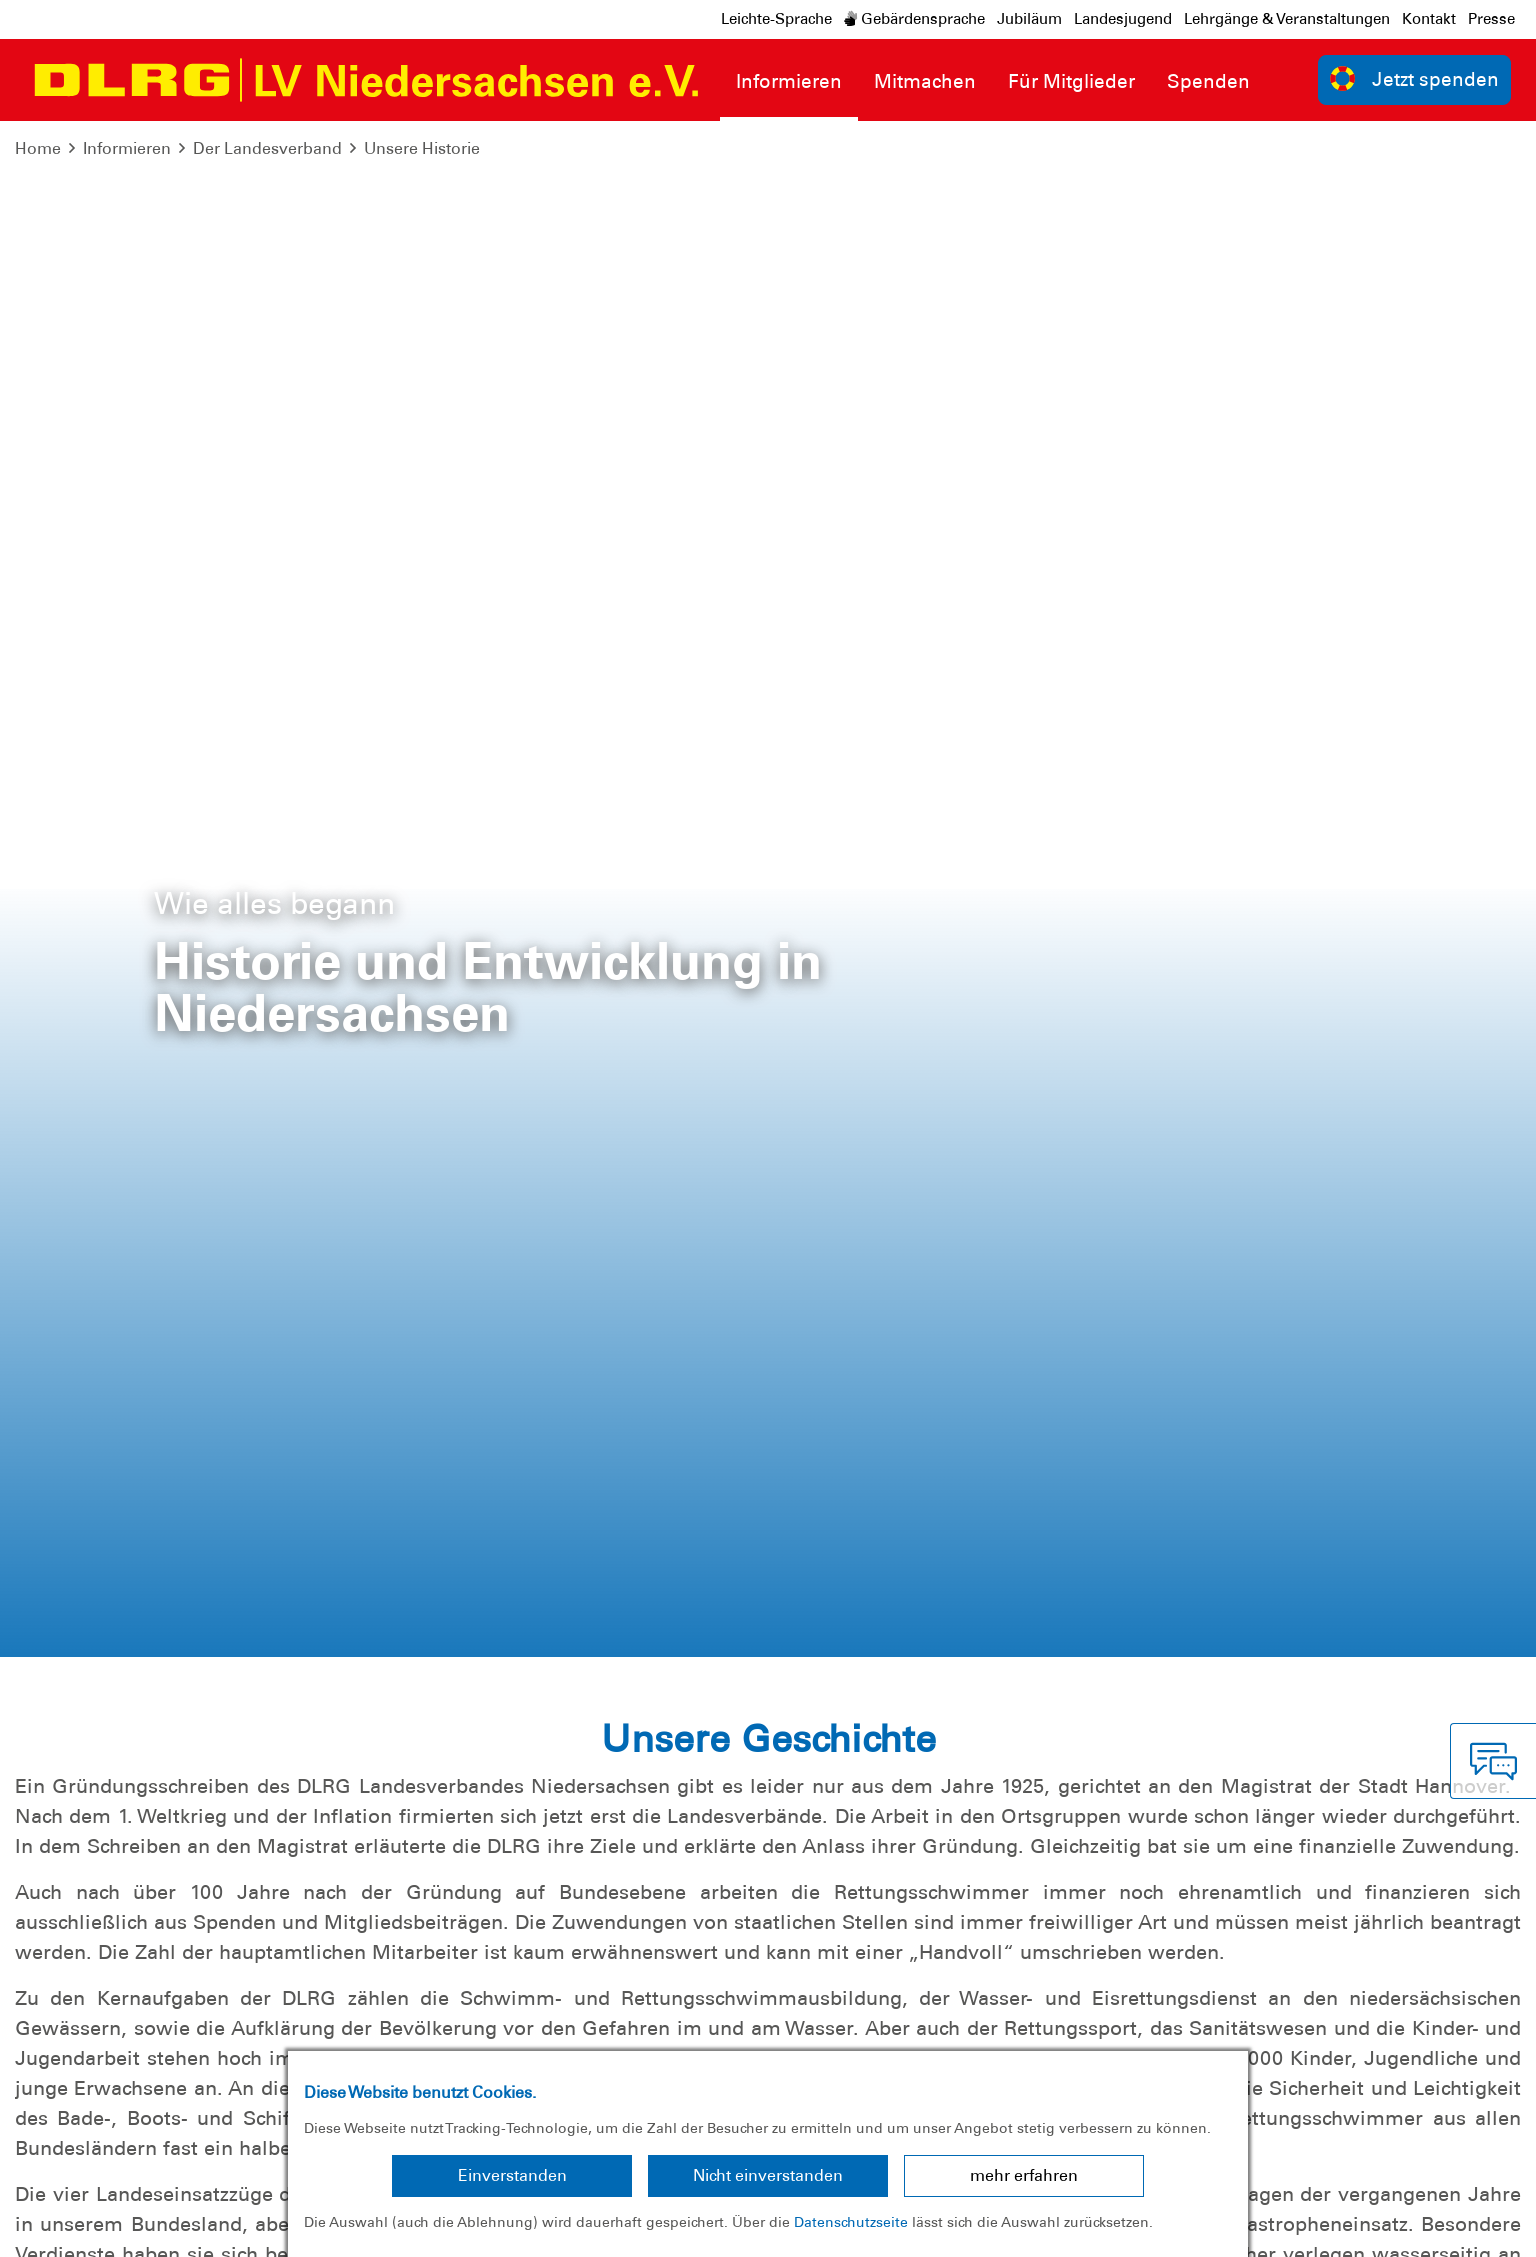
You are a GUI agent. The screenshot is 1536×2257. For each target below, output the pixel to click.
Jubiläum (1029, 19)
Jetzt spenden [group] (1415, 78)
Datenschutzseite (851, 2222)
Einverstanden (512, 2175)
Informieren (127, 148)
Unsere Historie (422, 148)
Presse (1491, 19)
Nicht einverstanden (768, 2175)
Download (1265, 1644)
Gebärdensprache (914, 19)
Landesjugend (1123, 19)
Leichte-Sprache (776, 19)
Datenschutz (170, 2226)
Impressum (65, 2226)
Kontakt (1429, 19)
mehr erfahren (1024, 2175)
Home (38, 148)
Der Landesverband (267, 148)
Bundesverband (1452, 2226)
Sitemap (263, 2226)
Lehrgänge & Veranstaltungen (1287, 19)
